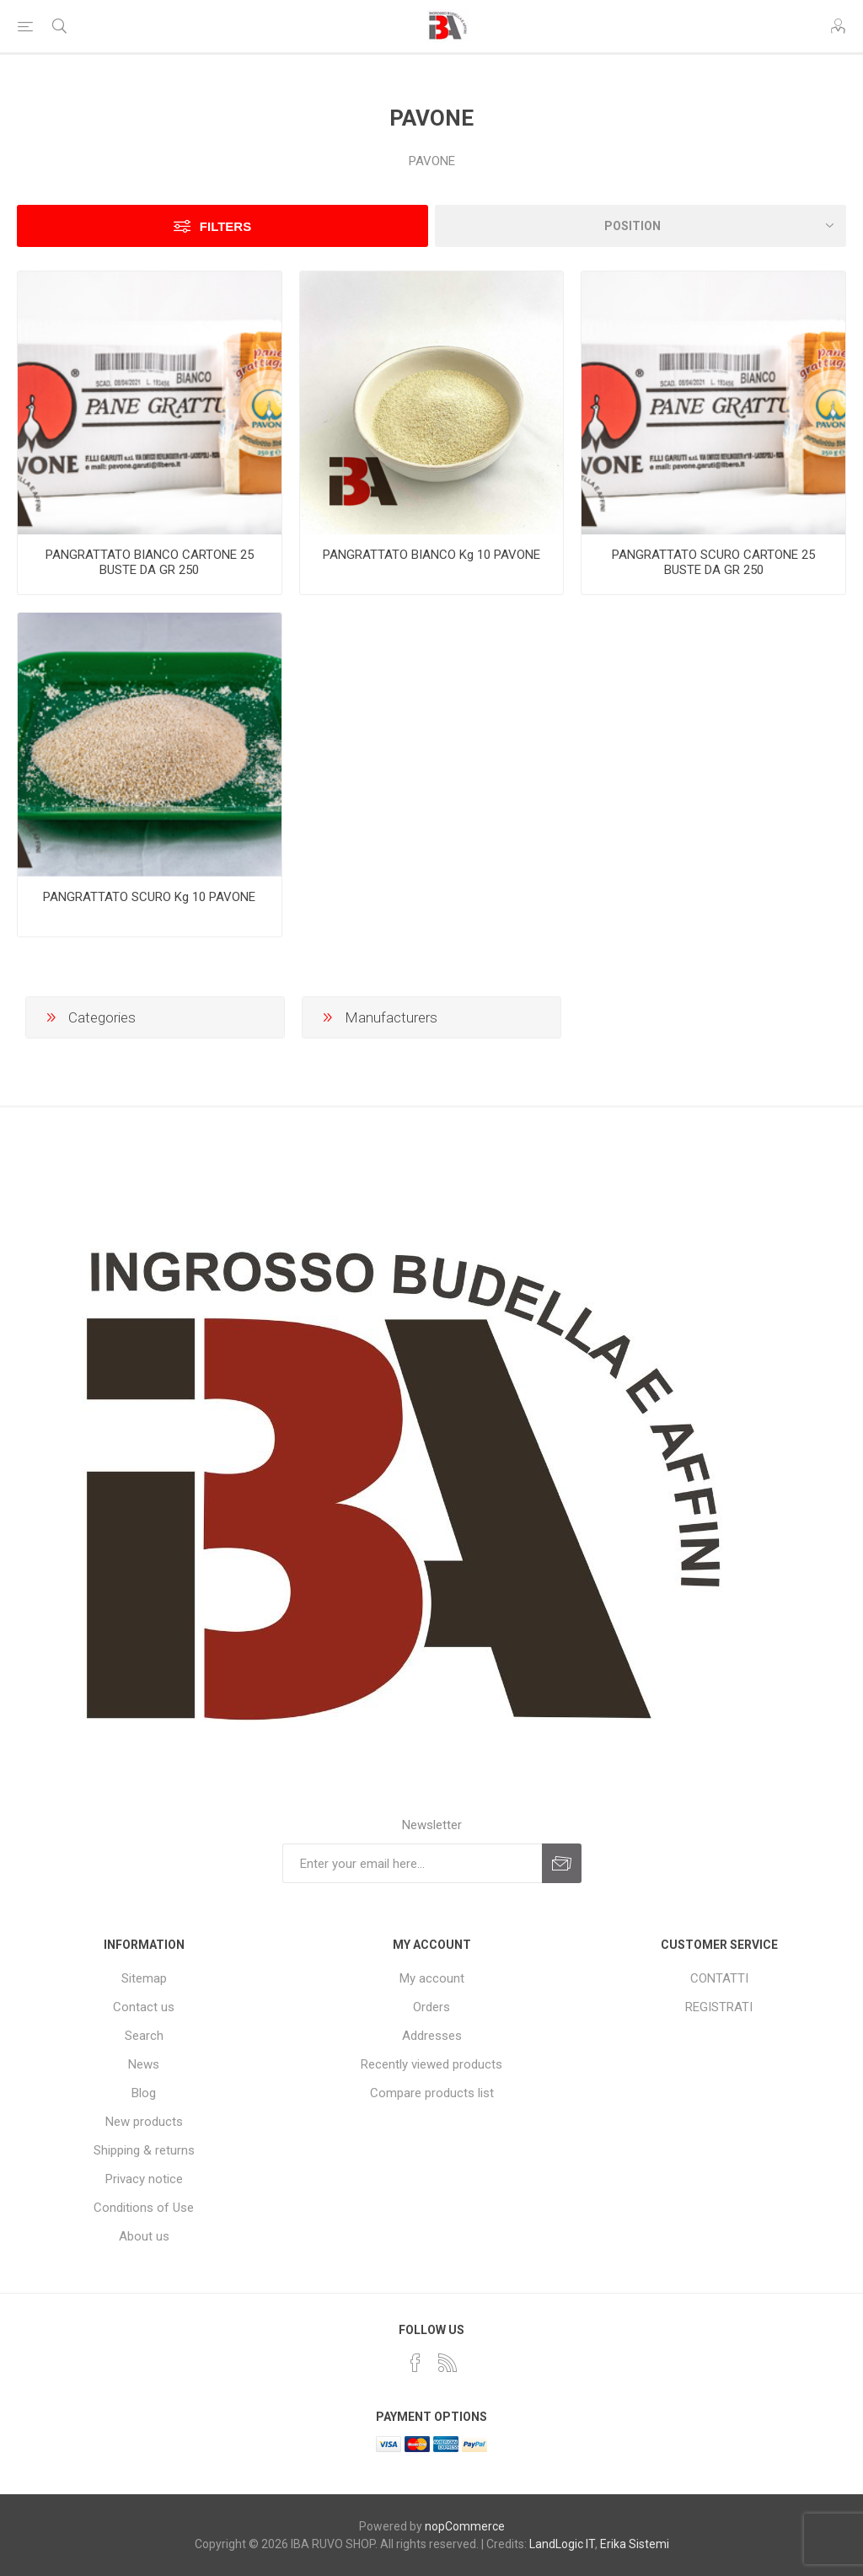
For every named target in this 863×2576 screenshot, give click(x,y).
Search (144, 2035)
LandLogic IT (562, 2544)
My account (431, 1978)
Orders (431, 2007)
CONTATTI (719, 1978)
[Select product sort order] (640, 226)
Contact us (143, 2007)
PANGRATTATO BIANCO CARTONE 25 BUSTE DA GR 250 (150, 562)
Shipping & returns (144, 2150)
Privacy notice (144, 2179)
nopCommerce (465, 2526)
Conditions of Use (144, 2207)
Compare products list (432, 2093)
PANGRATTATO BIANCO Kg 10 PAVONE (431, 554)
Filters (225, 226)
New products (144, 2121)
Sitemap (144, 1978)
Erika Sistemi (634, 2544)
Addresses (432, 2035)
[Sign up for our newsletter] (412, 1863)
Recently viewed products (431, 2064)
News (143, 2064)
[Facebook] (415, 2362)
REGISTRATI (719, 2007)
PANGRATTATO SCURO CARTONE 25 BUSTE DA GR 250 (713, 562)
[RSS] (447, 2362)
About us (144, 2236)
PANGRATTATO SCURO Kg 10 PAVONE (149, 896)
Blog (143, 2093)
